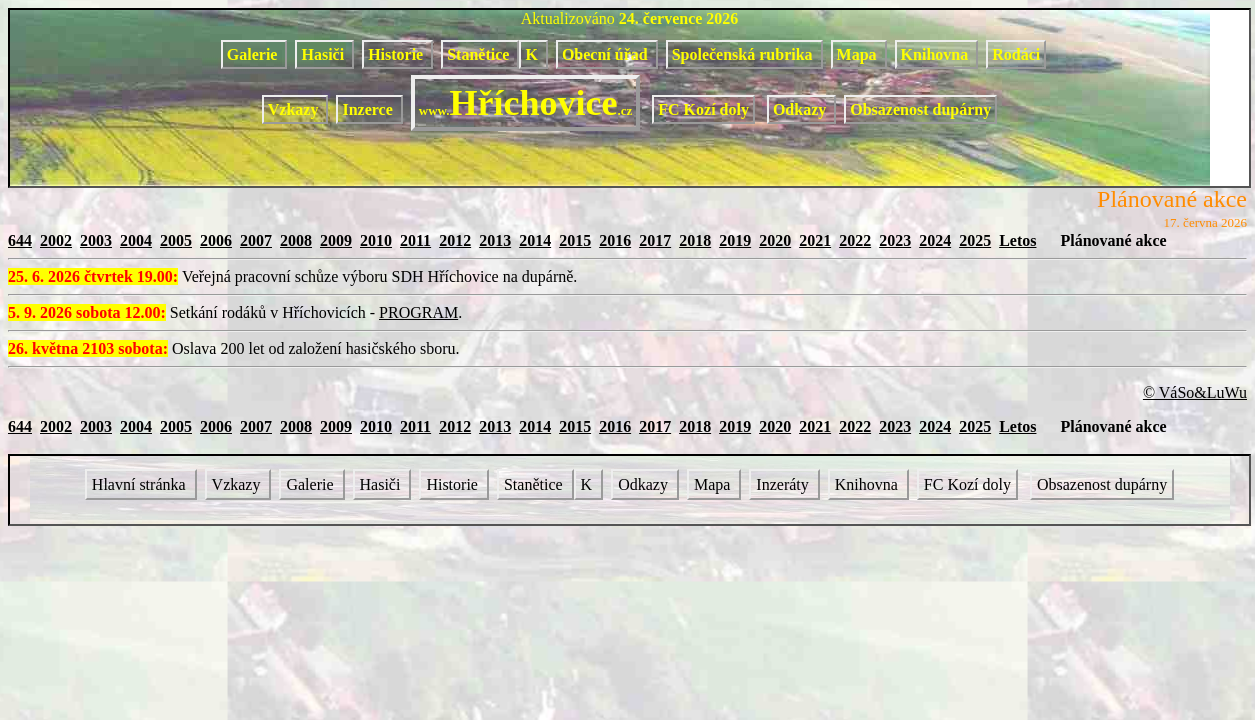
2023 (895, 240)
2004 (136, 240)
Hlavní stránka (141, 484)
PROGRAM (418, 312)
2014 (535, 240)
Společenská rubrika (744, 54)
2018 (695, 240)
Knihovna (937, 54)
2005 (176, 240)
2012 (455, 240)
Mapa (859, 54)
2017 (655, 240)
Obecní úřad (607, 54)
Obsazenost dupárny (920, 109)
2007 (256, 240)
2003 (96, 240)
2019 (735, 240)
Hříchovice (525, 103)
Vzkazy (295, 109)
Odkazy (801, 109)
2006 (216, 240)
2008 (296, 240)
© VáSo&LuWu (1195, 392)
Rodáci (1016, 54)
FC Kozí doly (703, 109)
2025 (975, 240)
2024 (935, 240)
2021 (815, 240)
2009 (336, 240)
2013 (495, 240)
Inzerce (369, 109)
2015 (575, 240)
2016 (615, 240)
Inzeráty (784, 484)
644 (20, 240)
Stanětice (480, 54)
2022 (855, 240)
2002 (56, 240)
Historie (397, 54)
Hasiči (324, 54)
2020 (775, 240)
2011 (415, 240)
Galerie (254, 54)
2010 (376, 240)
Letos (1017, 240)
